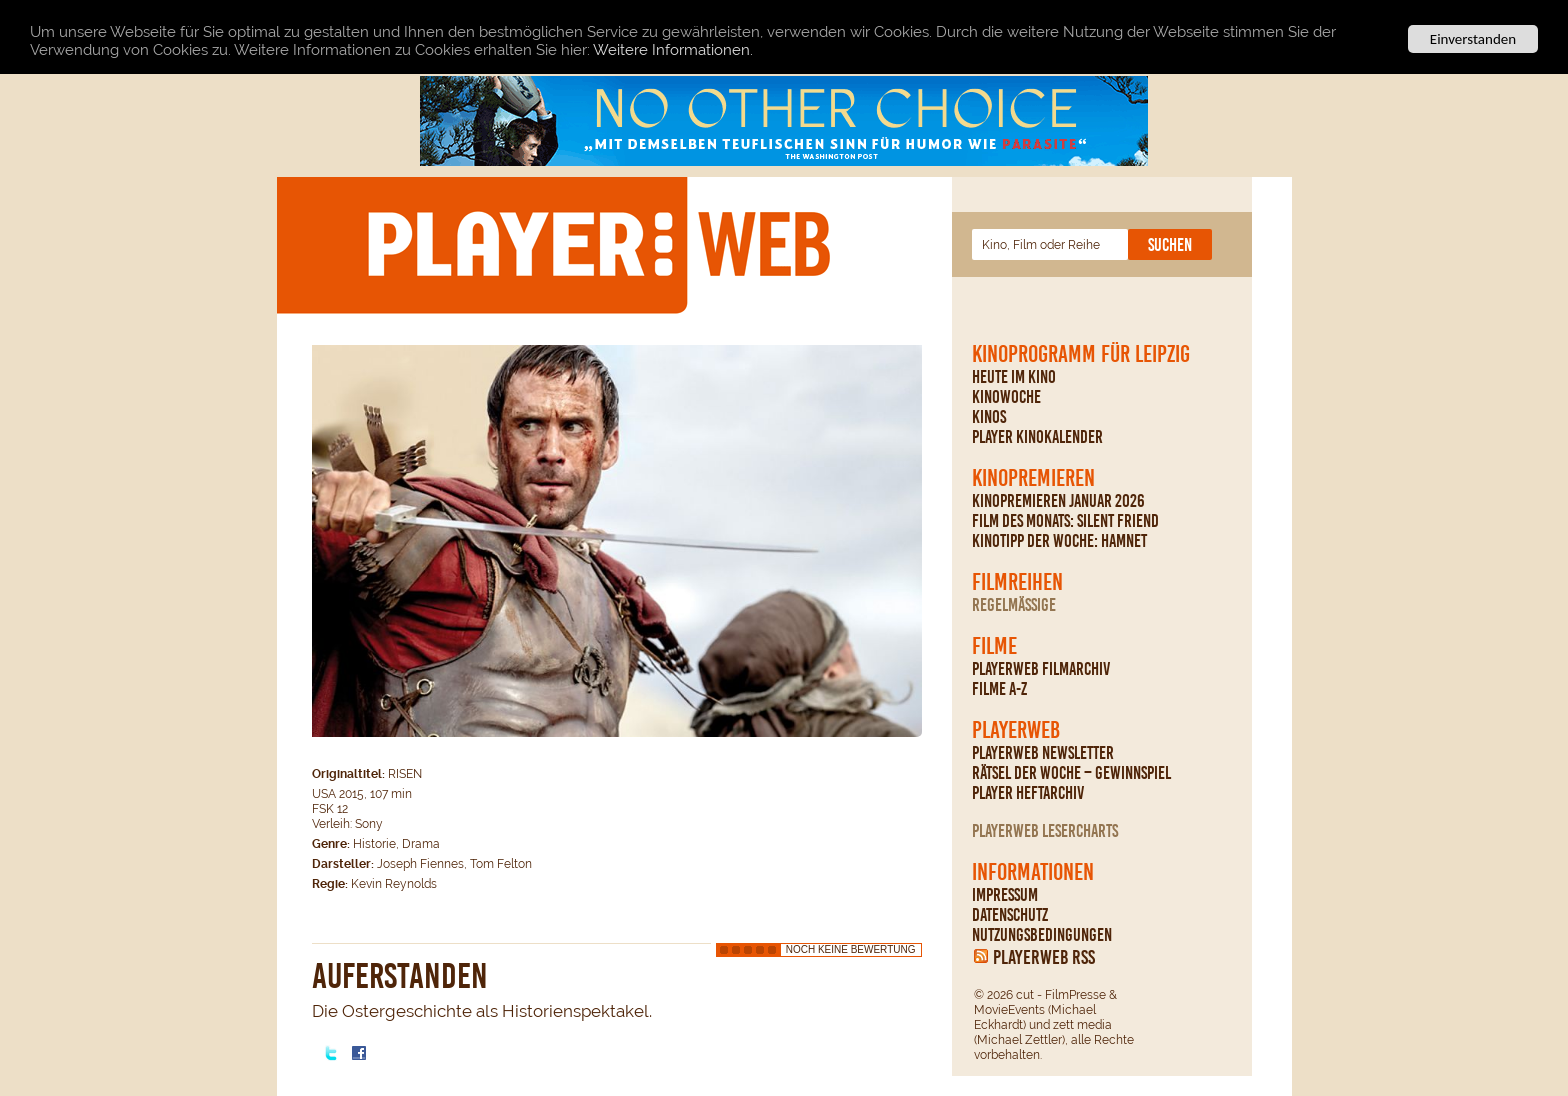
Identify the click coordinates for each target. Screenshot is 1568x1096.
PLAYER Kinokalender (1037, 437)
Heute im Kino (1014, 377)
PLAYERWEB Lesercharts (1045, 831)
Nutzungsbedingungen (1042, 935)
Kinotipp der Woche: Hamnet (1059, 541)
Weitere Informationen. (673, 49)
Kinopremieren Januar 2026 (1058, 501)
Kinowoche (1006, 397)
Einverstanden (1473, 39)
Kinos (989, 417)
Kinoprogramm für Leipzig (1081, 354)
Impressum (1005, 895)
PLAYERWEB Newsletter (1043, 753)
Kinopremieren (1033, 478)
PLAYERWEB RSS (1044, 957)
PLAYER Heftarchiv (1028, 793)
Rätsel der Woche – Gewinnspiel (1071, 773)
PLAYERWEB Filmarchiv (1041, 669)
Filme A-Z (999, 689)
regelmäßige (1014, 605)
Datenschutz (1010, 915)
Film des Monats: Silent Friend (1065, 521)
